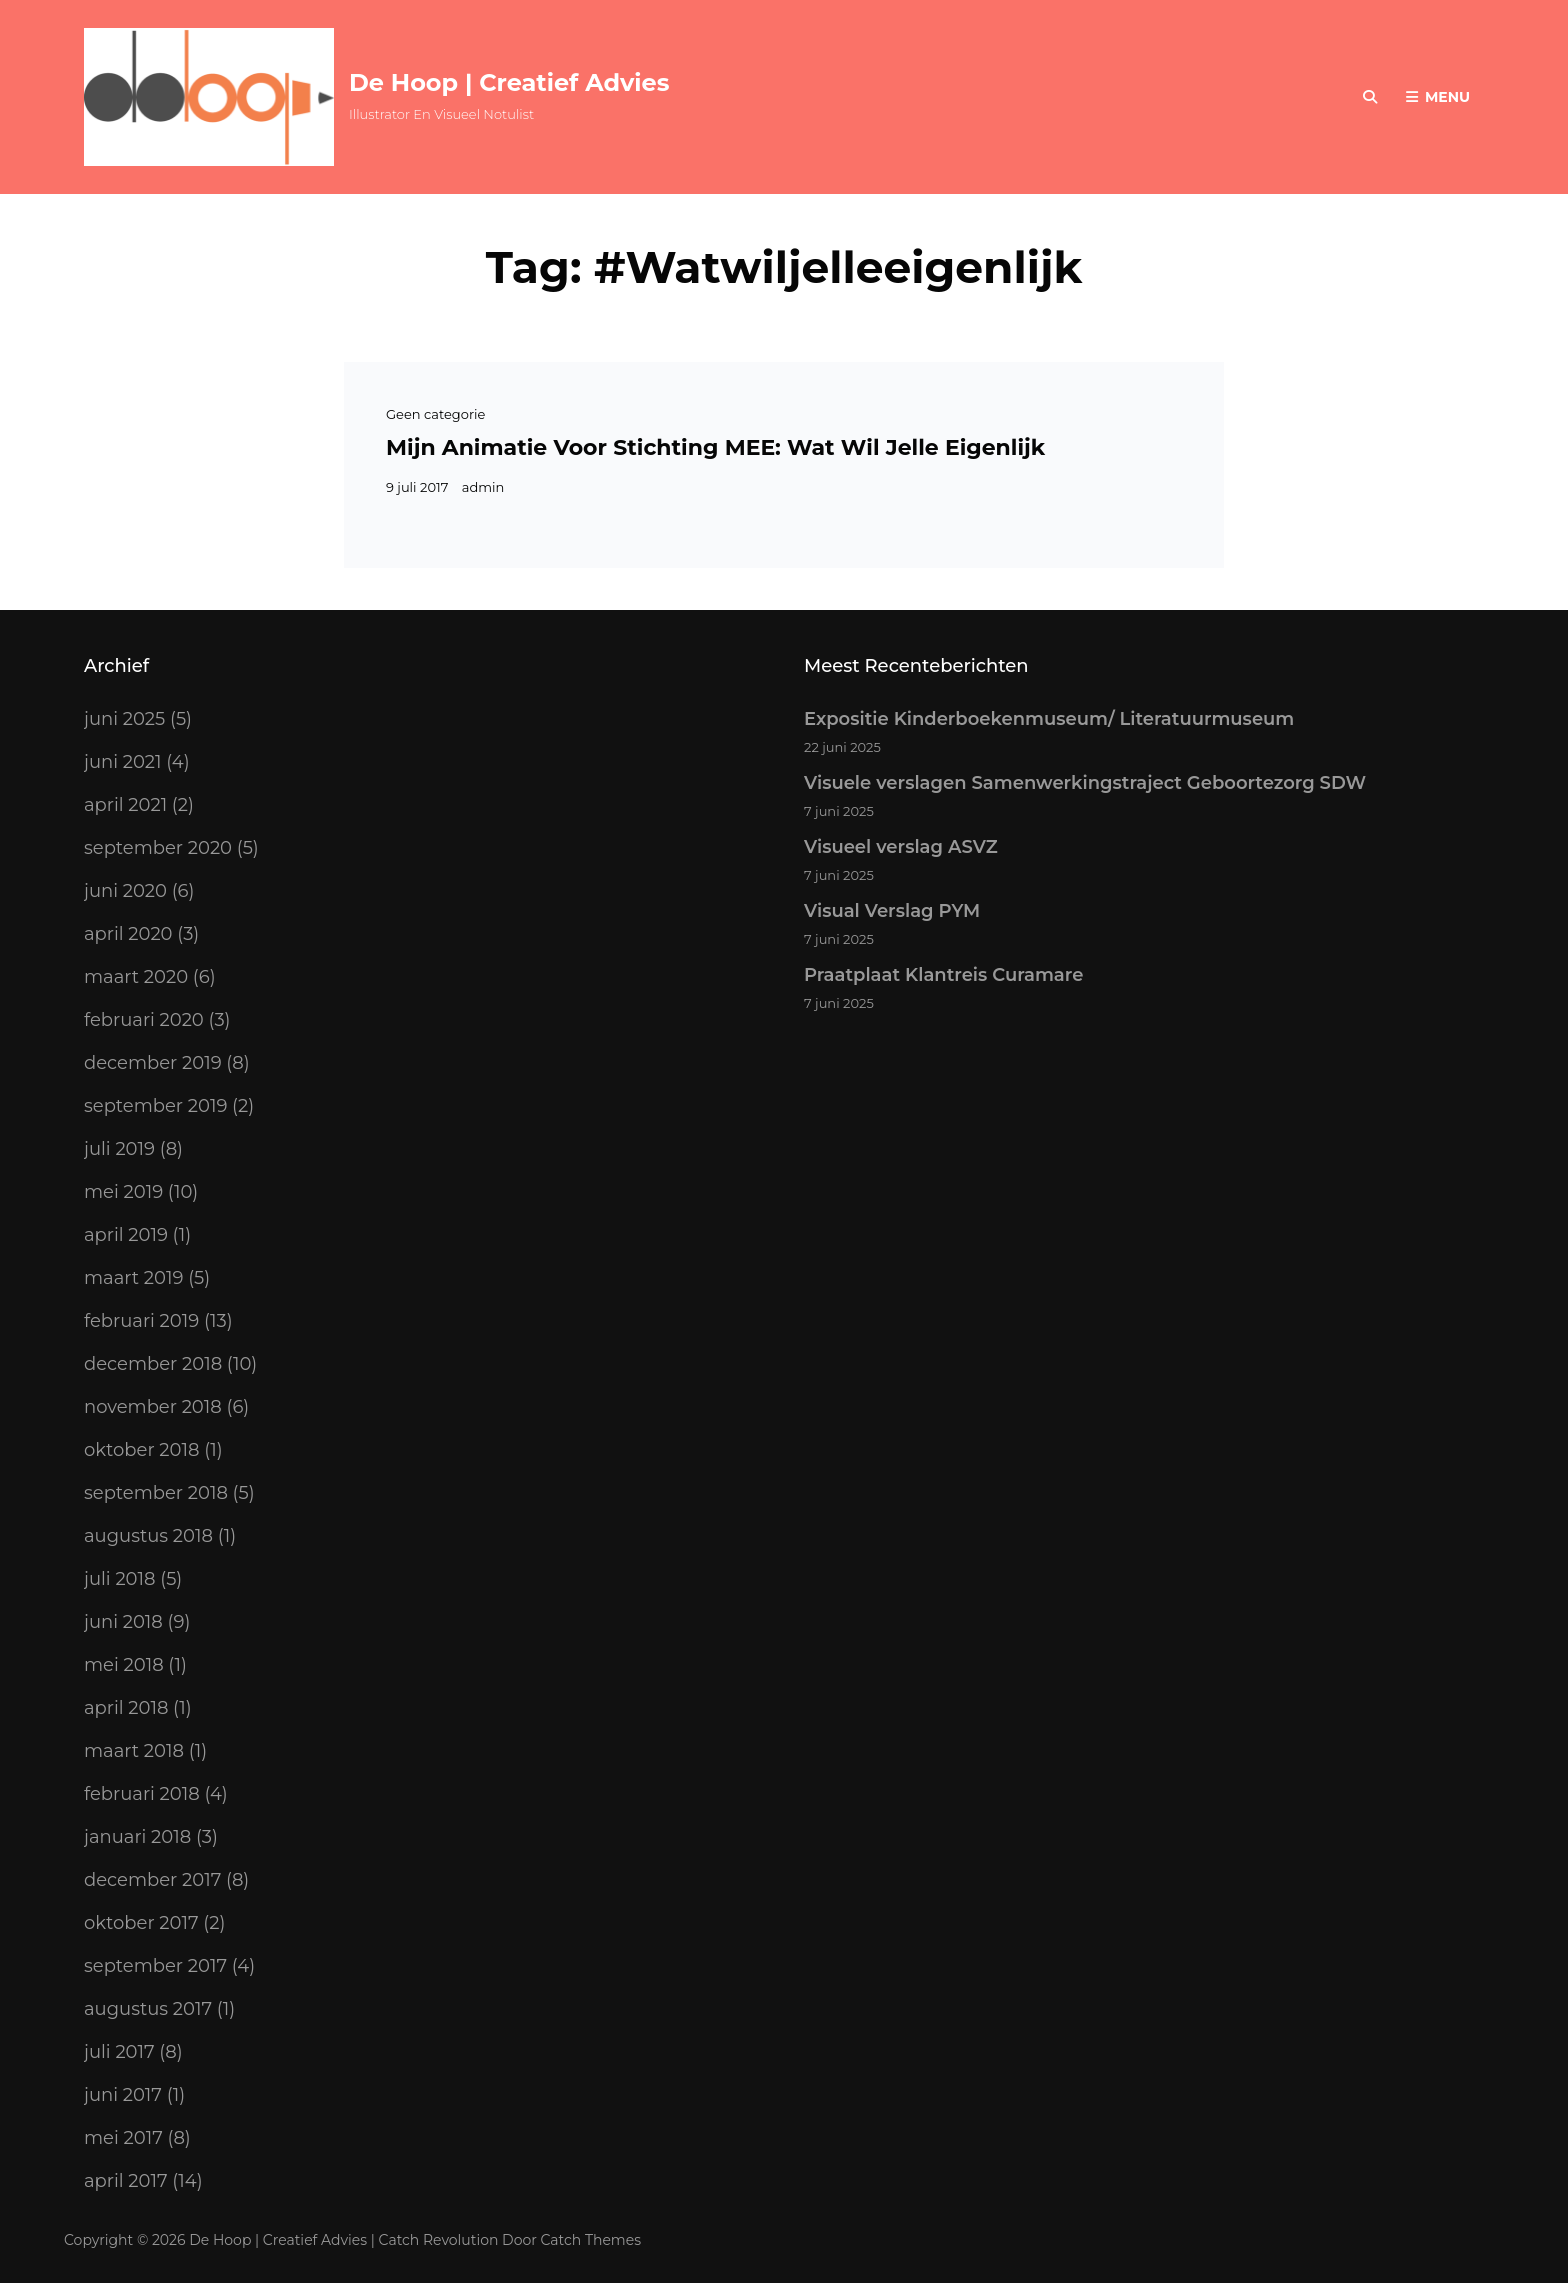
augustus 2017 (148, 2009)
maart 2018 (134, 1751)
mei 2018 (124, 1665)
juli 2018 (120, 1579)
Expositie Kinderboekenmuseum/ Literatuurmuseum (1049, 719)
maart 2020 (136, 977)
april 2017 (126, 2181)
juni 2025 (124, 719)
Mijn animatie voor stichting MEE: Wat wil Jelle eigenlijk (715, 447)
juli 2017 (119, 2052)
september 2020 (158, 848)
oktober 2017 (141, 1923)
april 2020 (128, 934)
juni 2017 (123, 2095)
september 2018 (156, 1493)
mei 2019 (123, 1192)
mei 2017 (123, 2138)
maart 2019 (133, 1278)
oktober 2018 (141, 1450)
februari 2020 (144, 1020)
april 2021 (125, 805)
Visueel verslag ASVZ (901, 847)
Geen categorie (435, 414)
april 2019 (126, 1235)
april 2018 (126, 1708)
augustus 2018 (148, 1536)
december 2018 (153, 1364)
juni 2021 (123, 762)
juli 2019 (119, 1149)
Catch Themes (591, 2240)
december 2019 (153, 1063)
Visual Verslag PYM (892, 911)
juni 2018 (123, 1622)
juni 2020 (125, 891)
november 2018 (153, 1407)
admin (483, 487)
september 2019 (155, 1106)
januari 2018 (137, 1837)
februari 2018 (142, 1794)
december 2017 (152, 1880)
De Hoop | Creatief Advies (509, 82)
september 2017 (155, 1966)
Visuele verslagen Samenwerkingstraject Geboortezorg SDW (1085, 783)
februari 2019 (141, 1321)
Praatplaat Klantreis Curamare (943, 975)
